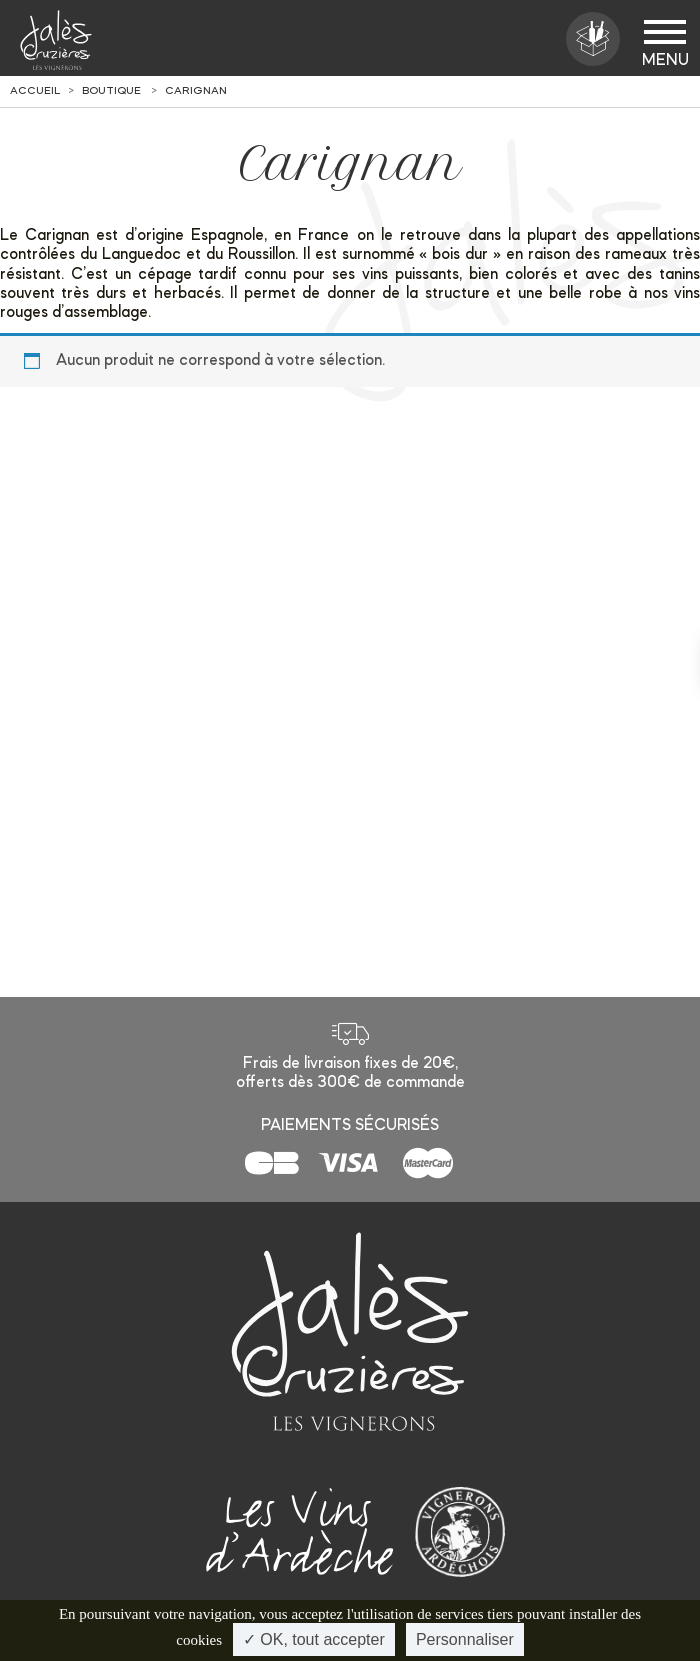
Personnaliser (465, 1639)
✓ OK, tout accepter (314, 1639)
